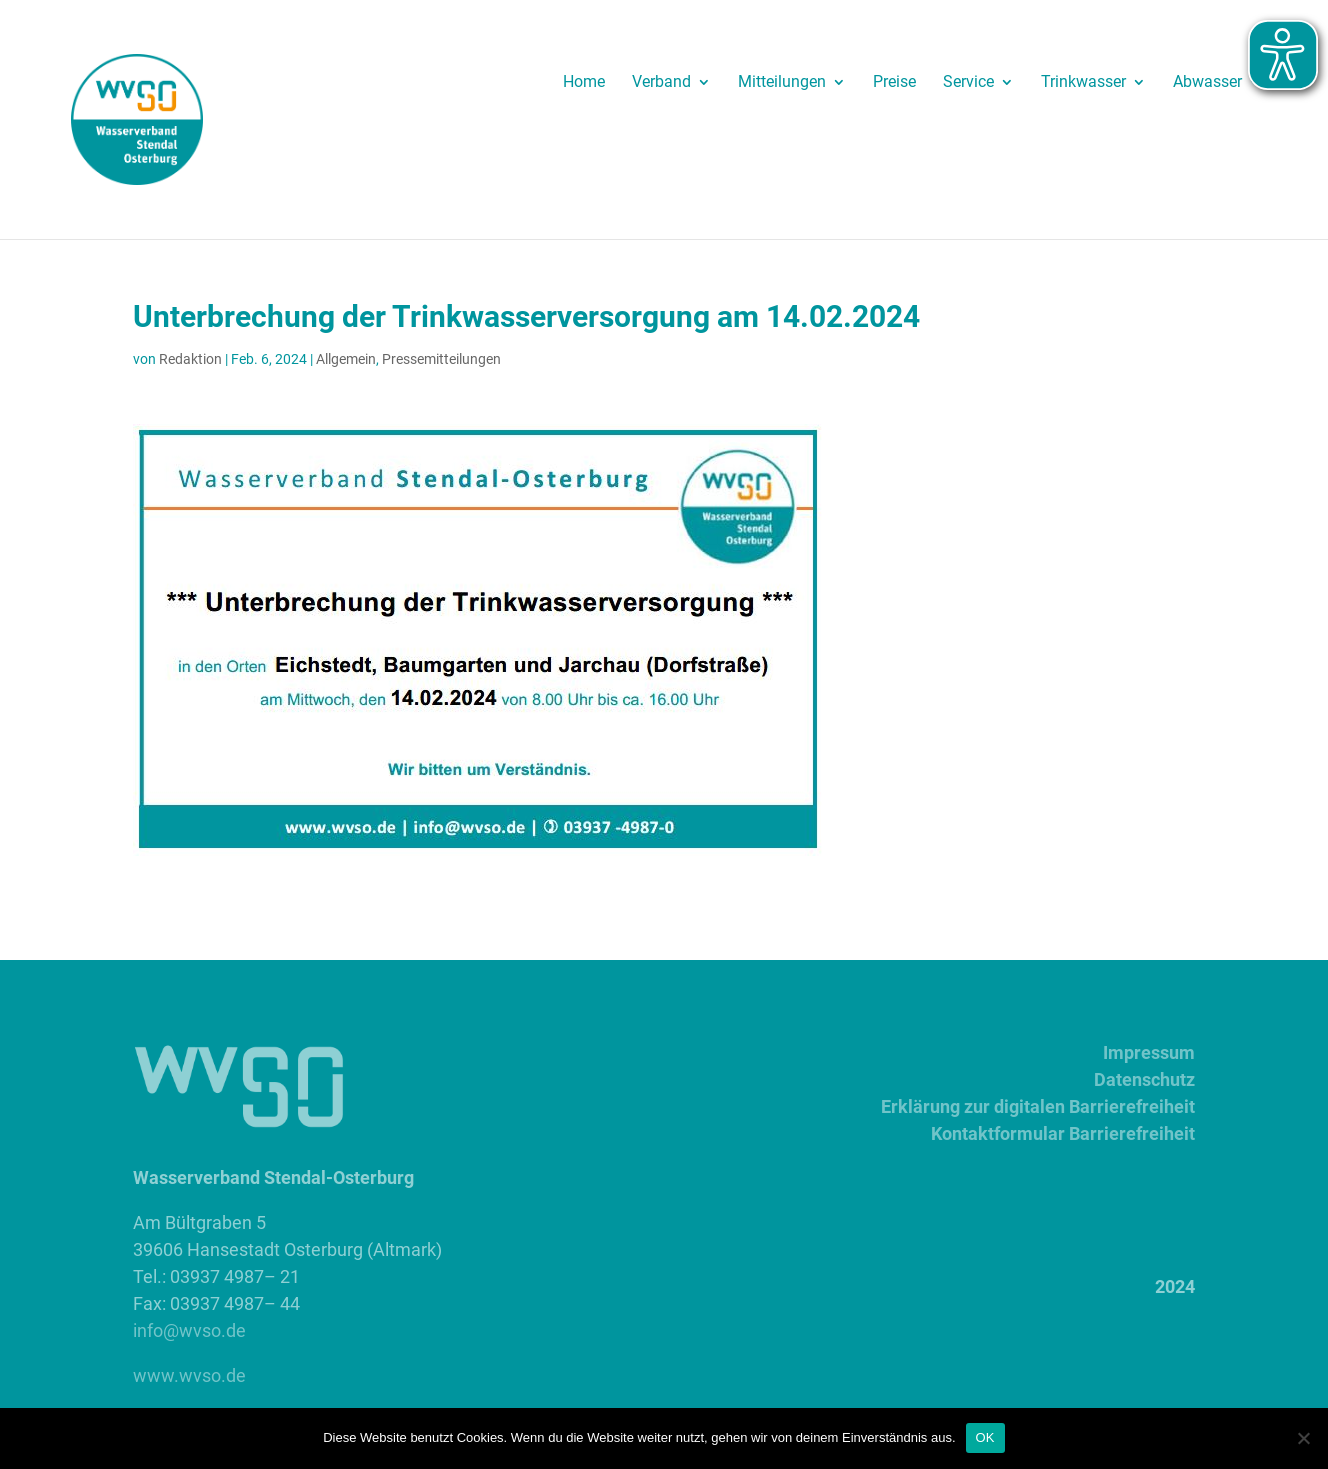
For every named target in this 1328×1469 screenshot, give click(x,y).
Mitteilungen (782, 83)
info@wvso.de (189, 1330)
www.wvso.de (189, 1375)
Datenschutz (1144, 1079)
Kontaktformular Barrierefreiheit (1063, 1133)
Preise (894, 83)
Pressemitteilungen (441, 359)
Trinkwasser (1083, 83)
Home (584, 83)
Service (968, 83)
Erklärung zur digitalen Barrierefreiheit (1038, 1106)
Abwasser (1207, 83)
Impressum (1149, 1052)
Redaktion (190, 359)
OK (985, 1437)
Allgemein (346, 359)
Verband (661, 83)
